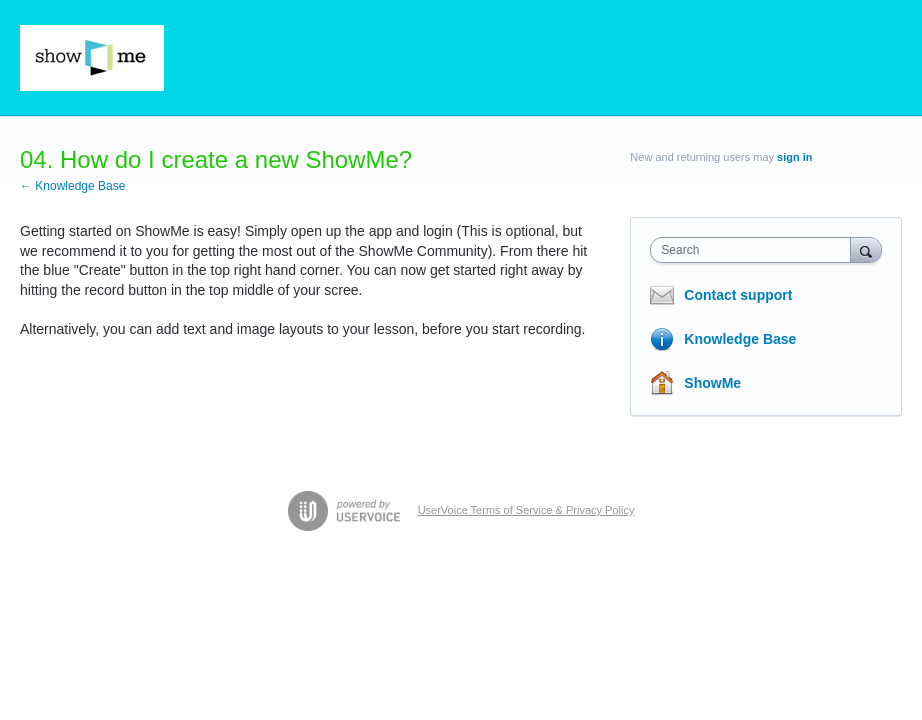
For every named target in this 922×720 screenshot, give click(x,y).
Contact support (738, 295)
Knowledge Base (740, 339)
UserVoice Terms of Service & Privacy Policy (526, 510)
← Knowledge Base (72, 186)
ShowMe (712, 383)
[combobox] (754, 250)
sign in (794, 157)
